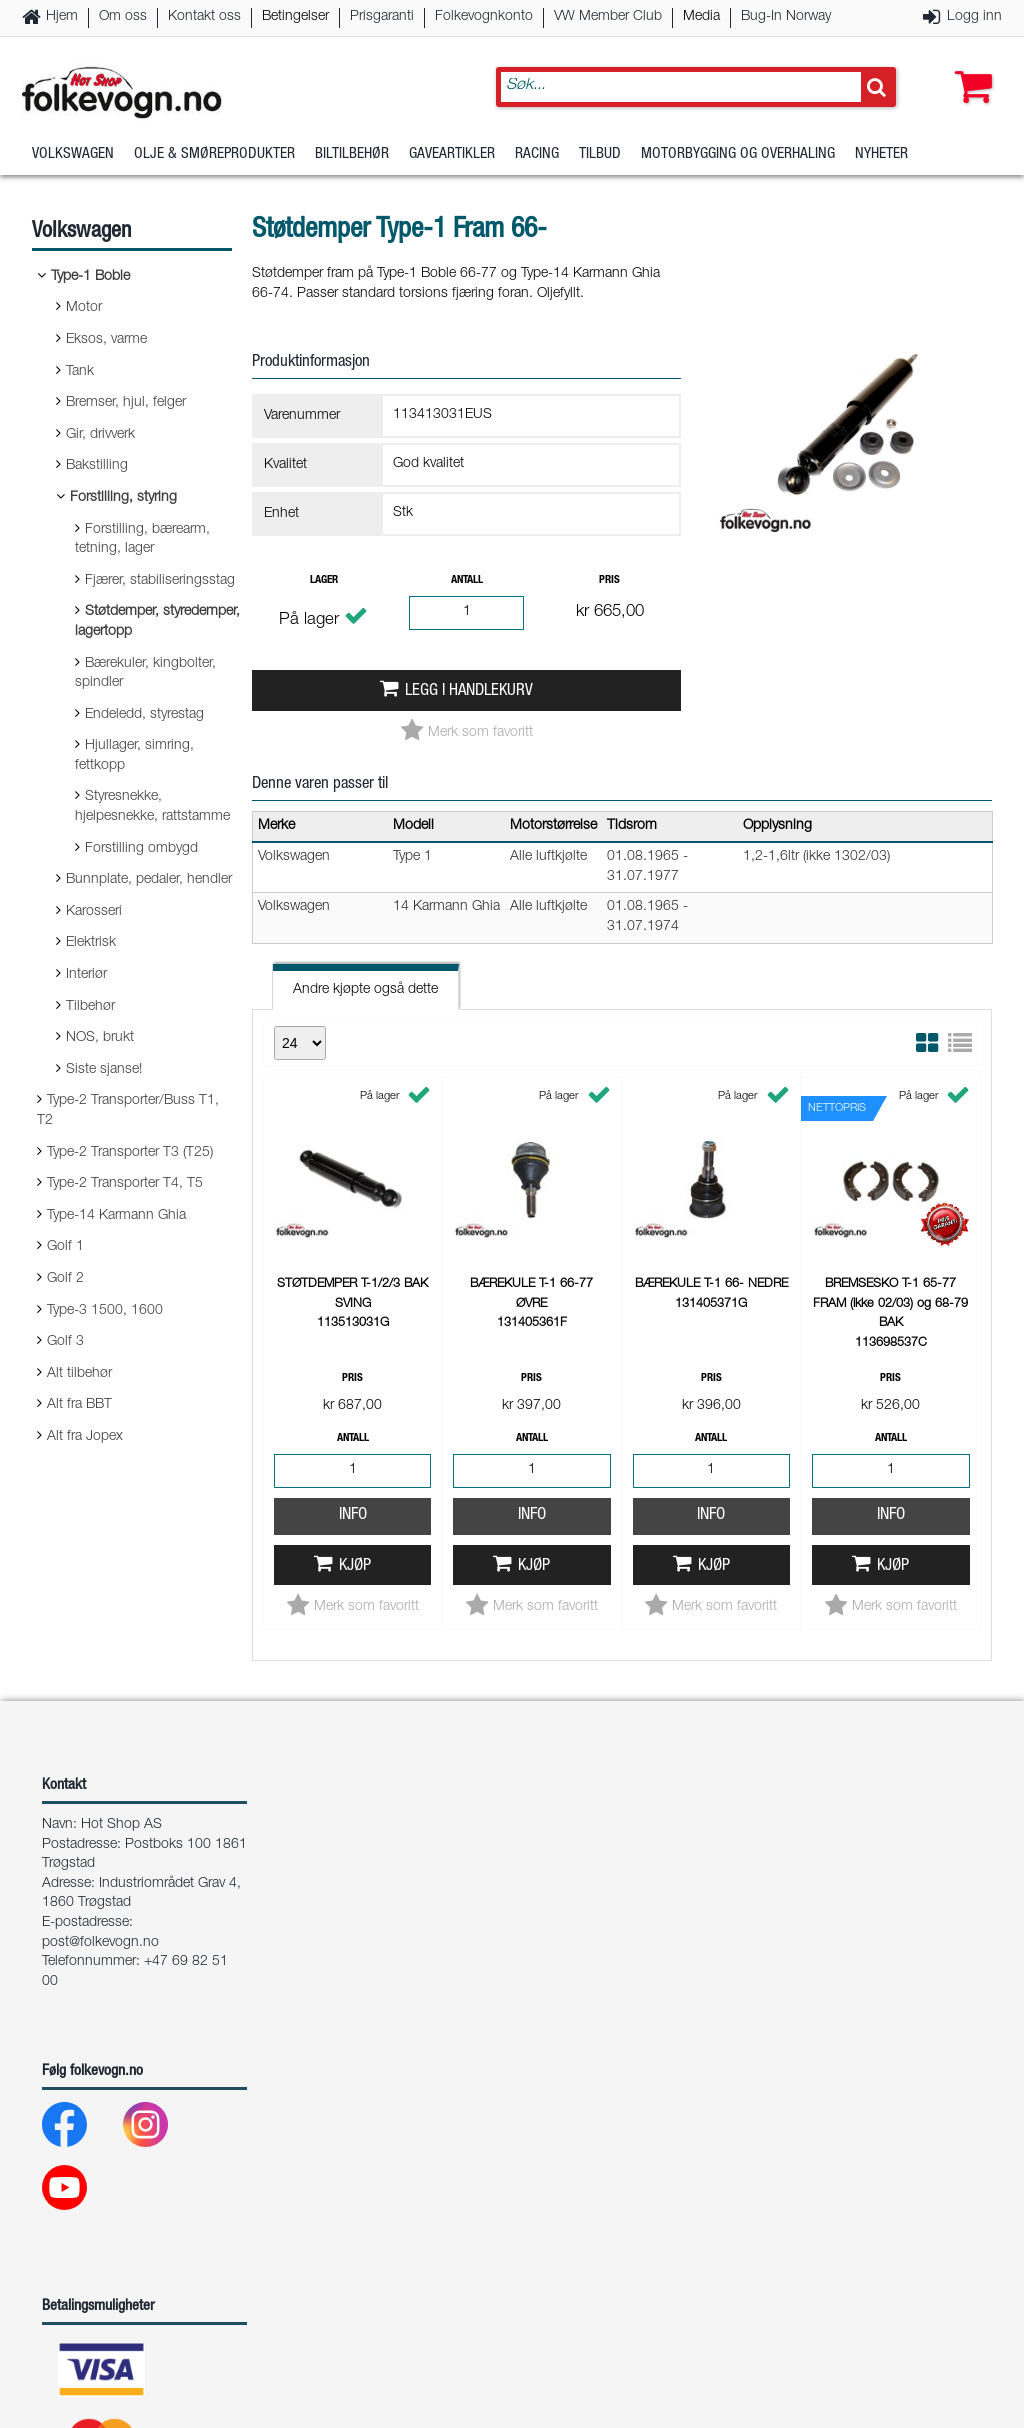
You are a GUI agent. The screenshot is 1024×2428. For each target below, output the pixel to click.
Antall (467, 580)
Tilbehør (90, 1007)
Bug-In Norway (786, 17)
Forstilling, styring (123, 498)
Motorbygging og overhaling (738, 154)
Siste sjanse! (104, 1070)
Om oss (123, 17)
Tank (80, 372)
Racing (537, 154)
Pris (609, 580)
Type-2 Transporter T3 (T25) (130, 1153)
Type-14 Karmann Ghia (116, 1216)
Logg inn (974, 17)
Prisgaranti (382, 17)
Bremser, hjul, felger (126, 403)
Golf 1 (65, 1247)
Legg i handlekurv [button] (469, 691)
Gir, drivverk (100, 435)
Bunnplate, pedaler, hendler (149, 880)
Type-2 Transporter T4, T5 (125, 1184)
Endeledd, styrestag (144, 715)
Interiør (86, 975)
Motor (84, 308)
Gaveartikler (452, 154)
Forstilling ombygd (141, 849)
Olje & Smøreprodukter (214, 154)
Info (353, 1515)
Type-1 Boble (90, 277)
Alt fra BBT (79, 1405)
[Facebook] (80, 1920)
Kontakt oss (204, 17)
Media (701, 17)
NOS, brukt (100, 1038)
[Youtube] (80, 1983)
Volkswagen (73, 154)
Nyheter (881, 154)
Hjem (62, 17)
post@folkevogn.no (100, 1734)
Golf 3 (65, 1342)
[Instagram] (161, 1920)
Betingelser (295, 17)
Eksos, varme (106, 340)
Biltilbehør (352, 154)
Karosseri (94, 912)
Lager (324, 580)
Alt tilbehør (79, 1374)
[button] (969, 67)
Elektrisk (91, 943)
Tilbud (600, 154)
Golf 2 (65, 1279)
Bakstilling (97, 466)
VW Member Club (608, 17)
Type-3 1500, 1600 (105, 1311)
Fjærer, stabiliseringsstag (160, 581)
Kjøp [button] (355, 1566)
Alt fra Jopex (85, 1437)
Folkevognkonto (484, 17)
